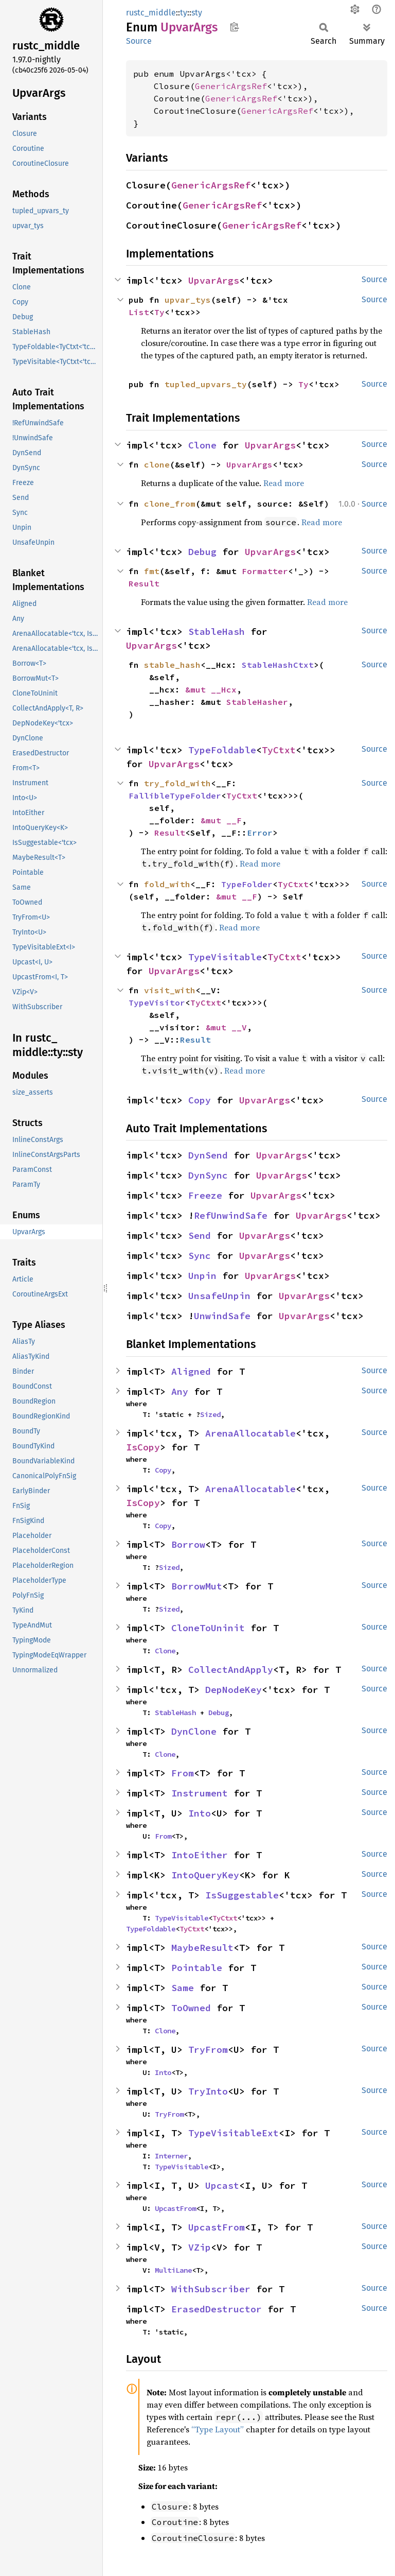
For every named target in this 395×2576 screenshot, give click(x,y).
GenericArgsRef (231, 86)
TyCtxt (279, 750)
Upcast (222, 2185)
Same (182, 1988)
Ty (159, 312)
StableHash (216, 631)
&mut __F (221, 820)
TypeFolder (247, 884)
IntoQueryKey (205, 1875)
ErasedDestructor (216, 2309)
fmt (151, 571)
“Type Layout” (217, 2429)
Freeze (205, 1195)
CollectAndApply (230, 1669)
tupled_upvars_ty (206, 384)
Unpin (202, 1276)
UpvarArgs (213, 280)
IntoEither (199, 1855)
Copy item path (234, 27)
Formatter (265, 571)
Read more (283, 483)
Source (139, 41)
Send (199, 1235)
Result (144, 583)
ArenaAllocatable (250, 1433)
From (182, 1773)
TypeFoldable (222, 750)
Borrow (188, 1544)
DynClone (194, 1731)
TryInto (208, 2091)
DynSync (208, 1175)
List (139, 312)
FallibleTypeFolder (175, 795)
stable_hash (172, 665)
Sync (199, 1255)
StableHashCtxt (278, 665)
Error (260, 832)
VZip (199, 2247)
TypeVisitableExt (233, 2133)
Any (179, 1391)
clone (157, 464)
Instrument (199, 1793)
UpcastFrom (175, 2208)
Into (199, 1813)
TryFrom (208, 2049)
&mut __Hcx (211, 689)
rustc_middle (151, 13)
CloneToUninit (208, 1628)
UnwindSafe (222, 1316)
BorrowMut (196, 1586)
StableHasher (257, 702)
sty (196, 13)
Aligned (191, 1371)
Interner (171, 2155)
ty (183, 13)
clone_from (169, 503)
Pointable (196, 1968)
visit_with (169, 990)
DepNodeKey (233, 1690)
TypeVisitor (157, 1002)
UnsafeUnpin (219, 1296)
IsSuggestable (242, 1895)
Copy (199, 1100)
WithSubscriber (210, 2289)
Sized (210, 1414)
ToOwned (191, 2008)
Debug (202, 552)
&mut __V (226, 1027)
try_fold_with (177, 783)
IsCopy (143, 1447)
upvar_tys (188, 300)
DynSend (208, 1155)
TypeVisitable (225, 957)
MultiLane (173, 2270)
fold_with (167, 884)
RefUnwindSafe (230, 1215)
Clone (202, 445)
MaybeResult (202, 1947)
